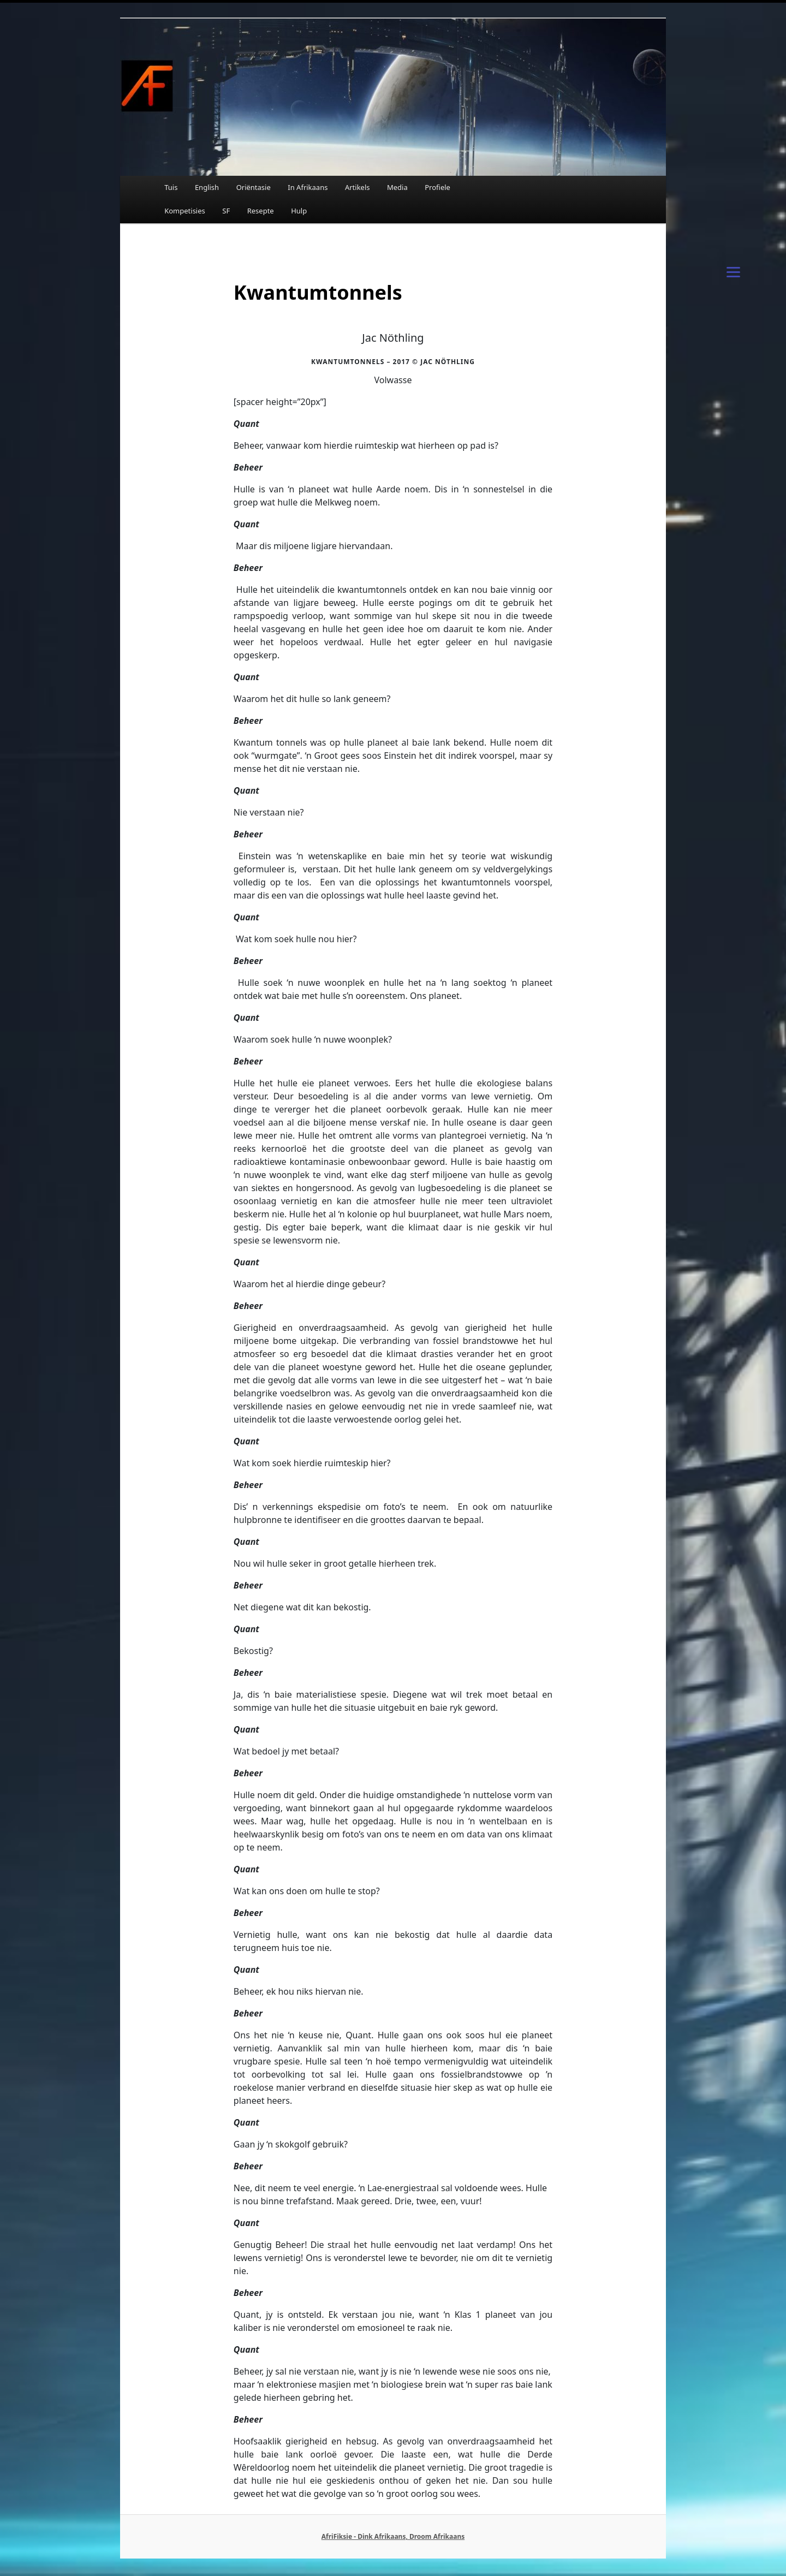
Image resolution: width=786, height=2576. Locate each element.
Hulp (299, 211)
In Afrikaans (307, 187)
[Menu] (733, 271)
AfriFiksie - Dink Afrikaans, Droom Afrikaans (393, 2536)
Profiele (437, 187)
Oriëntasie (253, 187)
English (207, 187)
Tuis (170, 187)
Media (397, 187)
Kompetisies (184, 211)
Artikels (357, 187)
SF (226, 211)
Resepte (260, 211)
